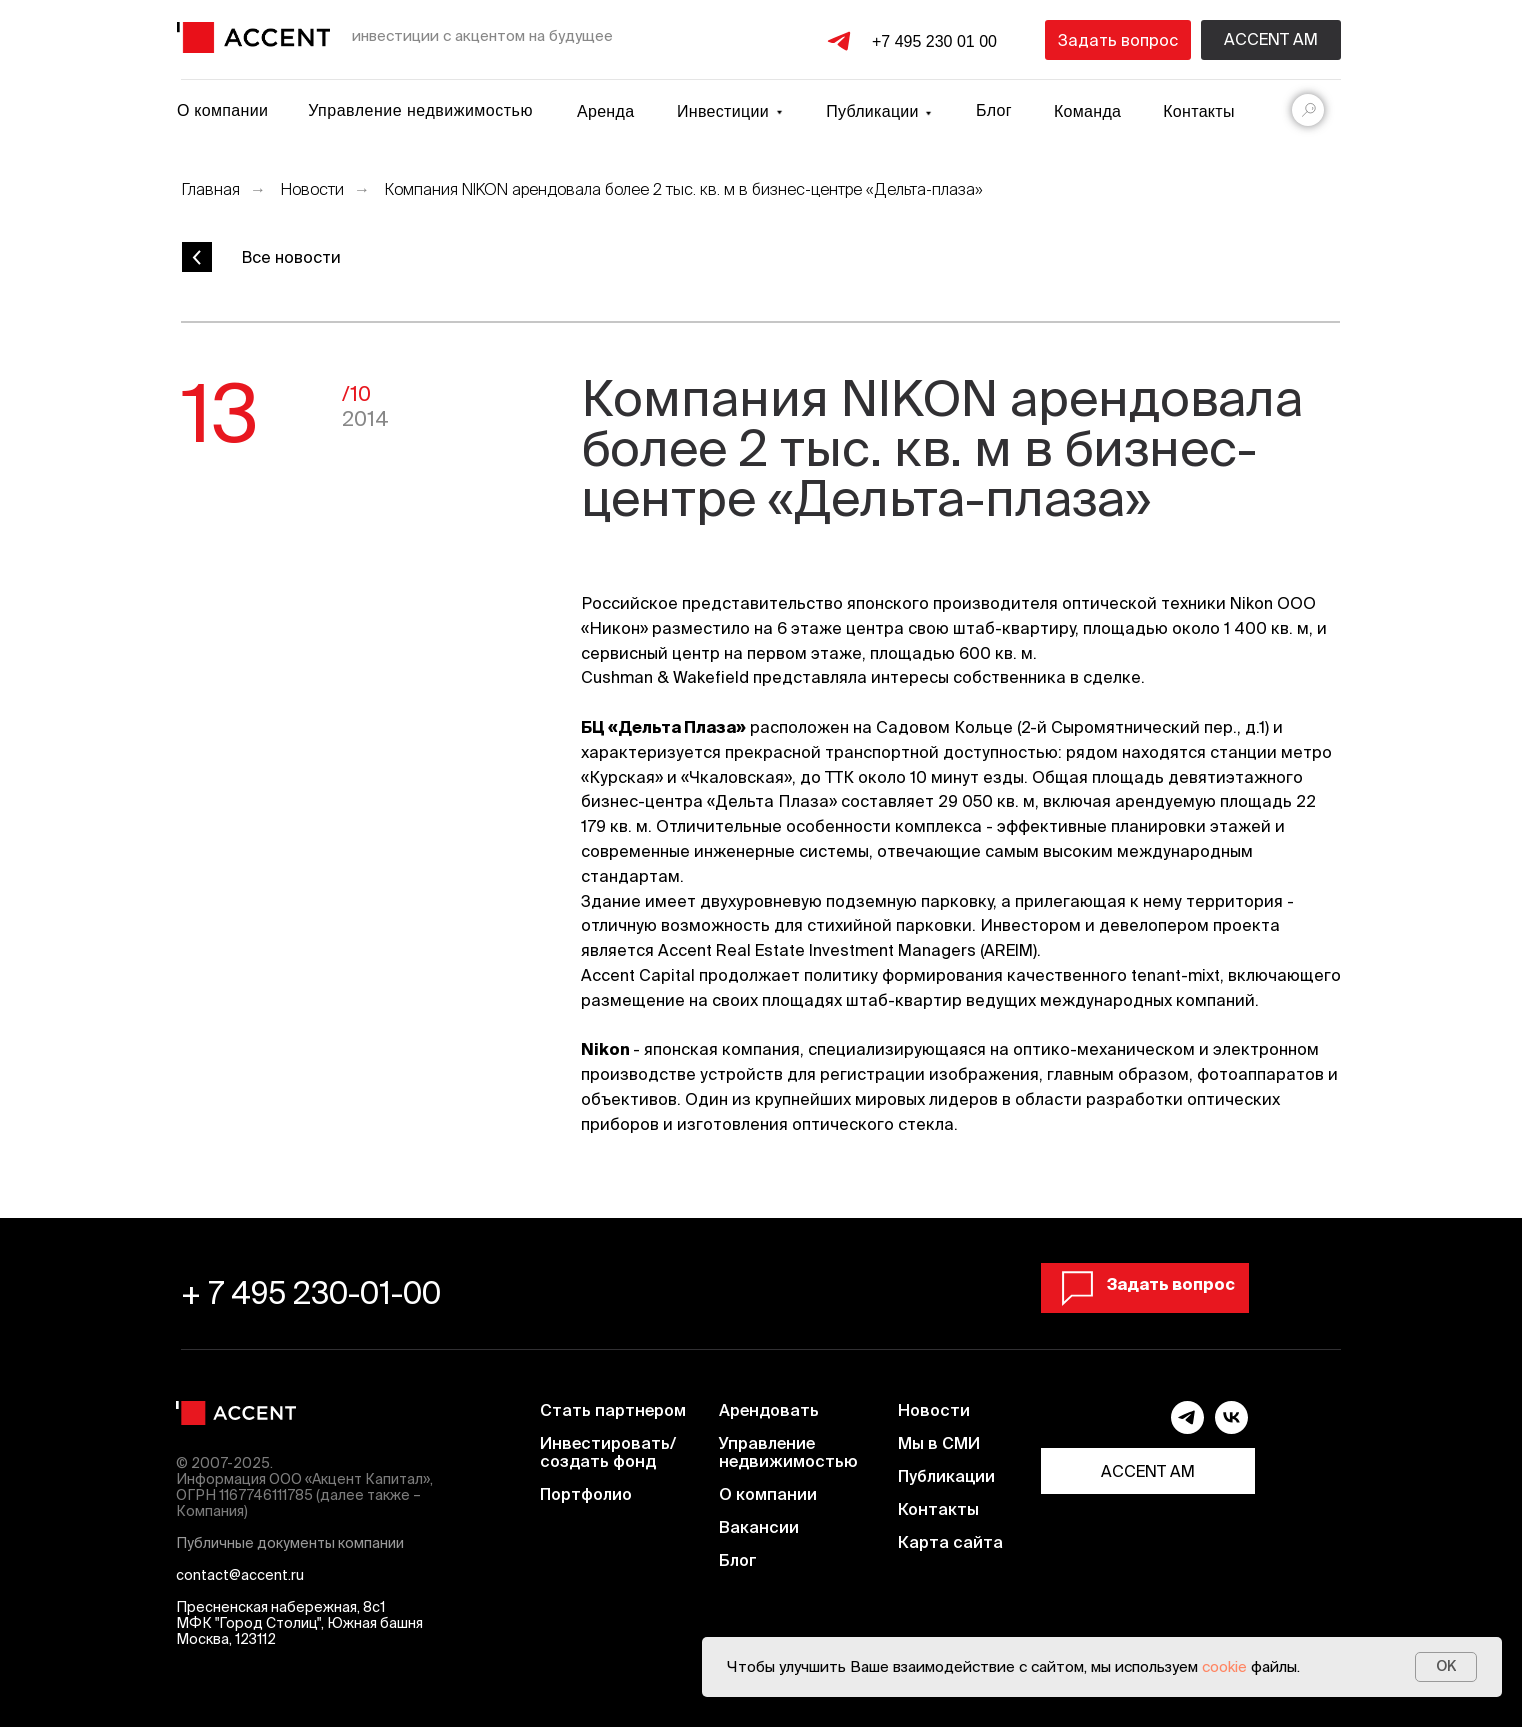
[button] (1118, 40)
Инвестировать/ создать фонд (608, 1452)
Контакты (1199, 111)
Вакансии (759, 1527)
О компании (222, 110)
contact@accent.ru (240, 1575)
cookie (1224, 1666)
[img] (253, 37)
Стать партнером (613, 1410)
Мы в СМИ (939, 1443)
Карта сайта (950, 1542)
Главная (210, 189)
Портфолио (586, 1494)
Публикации (946, 1476)
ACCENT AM (1148, 1471)
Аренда (605, 111)
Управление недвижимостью (420, 110)
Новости (312, 189)
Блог (994, 110)
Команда (1087, 111)
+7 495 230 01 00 (934, 41)
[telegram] (1187, 1428)
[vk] (1231, 1428)
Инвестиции (723, 111)
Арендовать (769, 1410)
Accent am (1271, 39)
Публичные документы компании (290, 1543)
